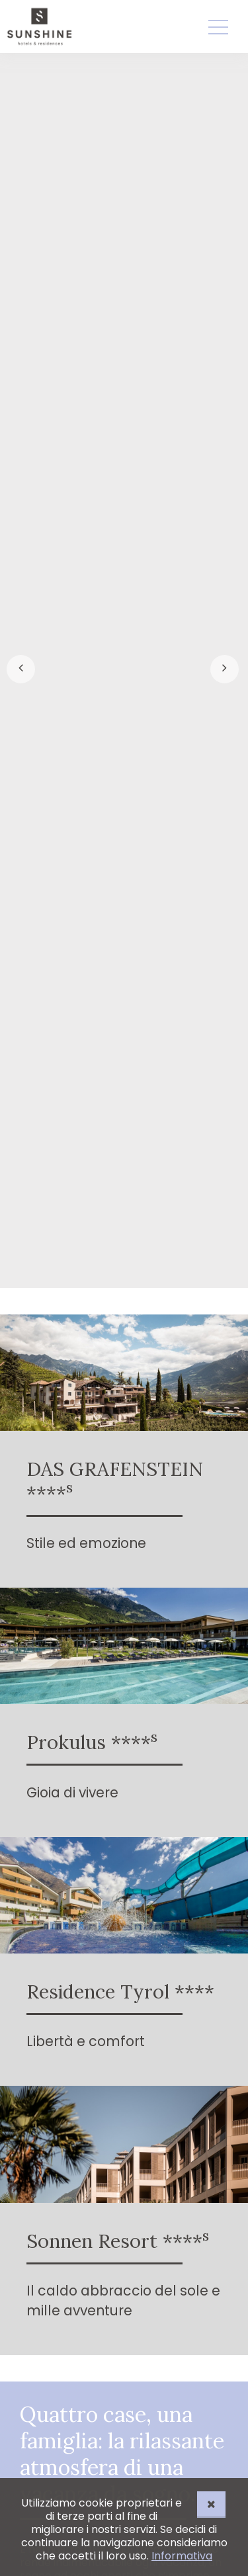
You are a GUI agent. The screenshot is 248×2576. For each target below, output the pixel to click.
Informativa (181, 2555)
